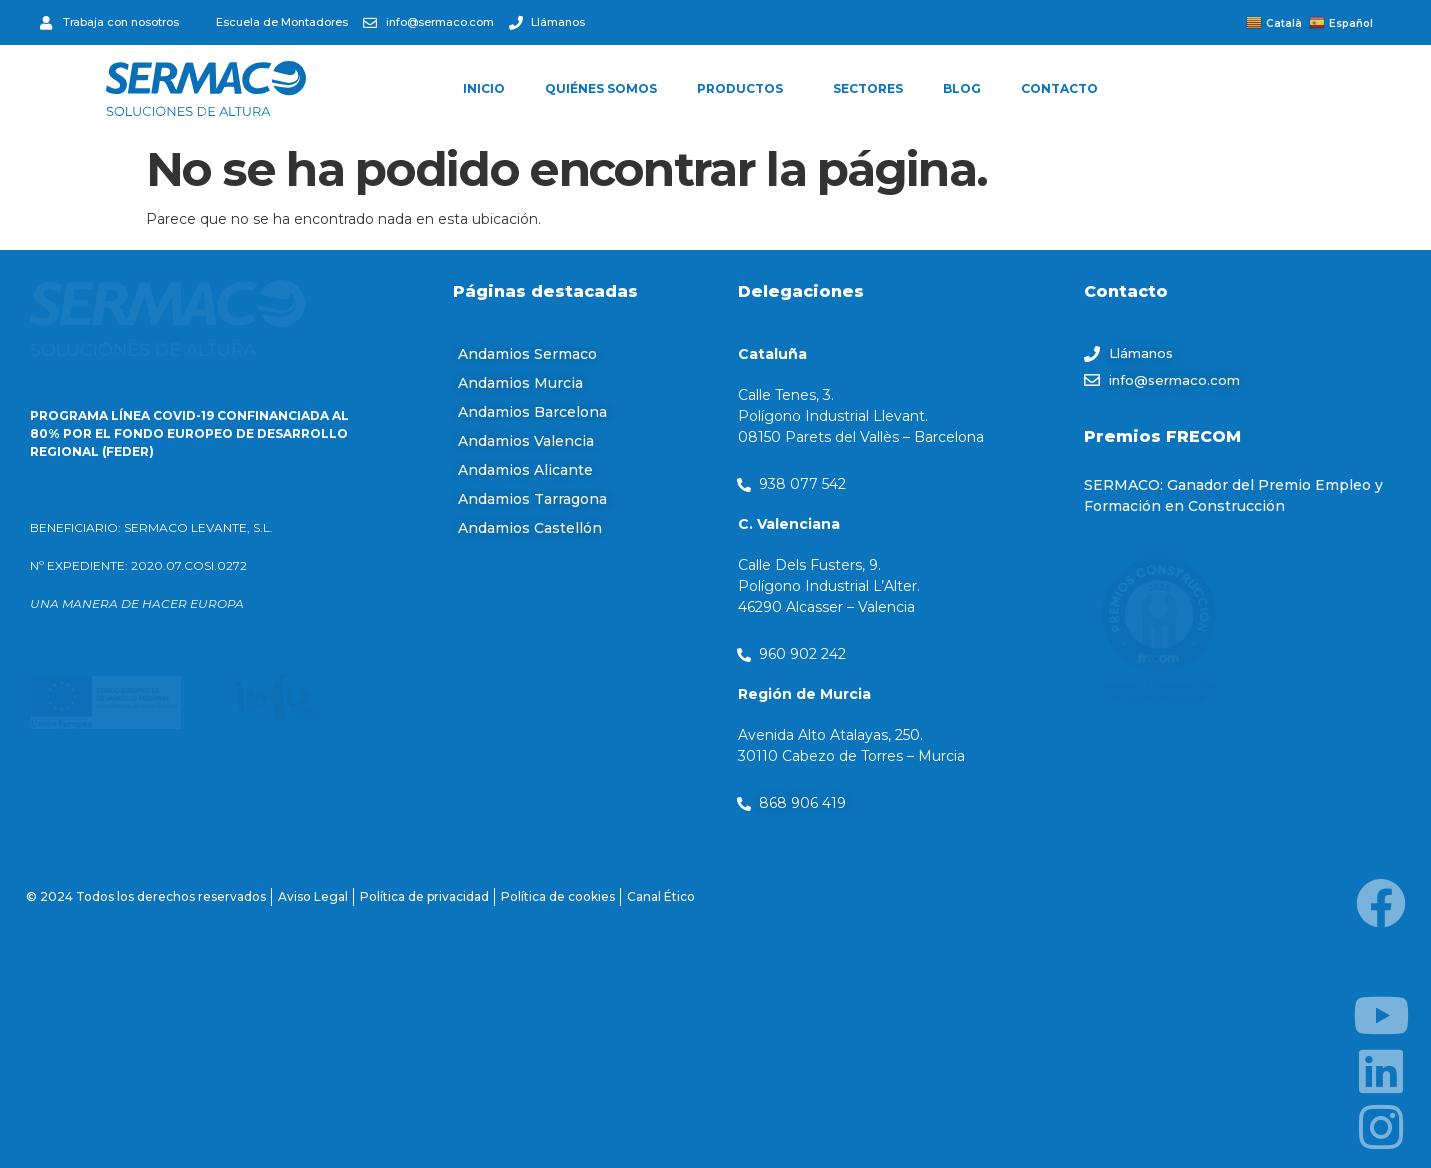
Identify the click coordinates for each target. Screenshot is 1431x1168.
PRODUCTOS (745, 89)
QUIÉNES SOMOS (601, 88)
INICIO (484, 88)
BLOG (962, 88)
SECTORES (868, 88)
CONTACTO (1059, 88)
